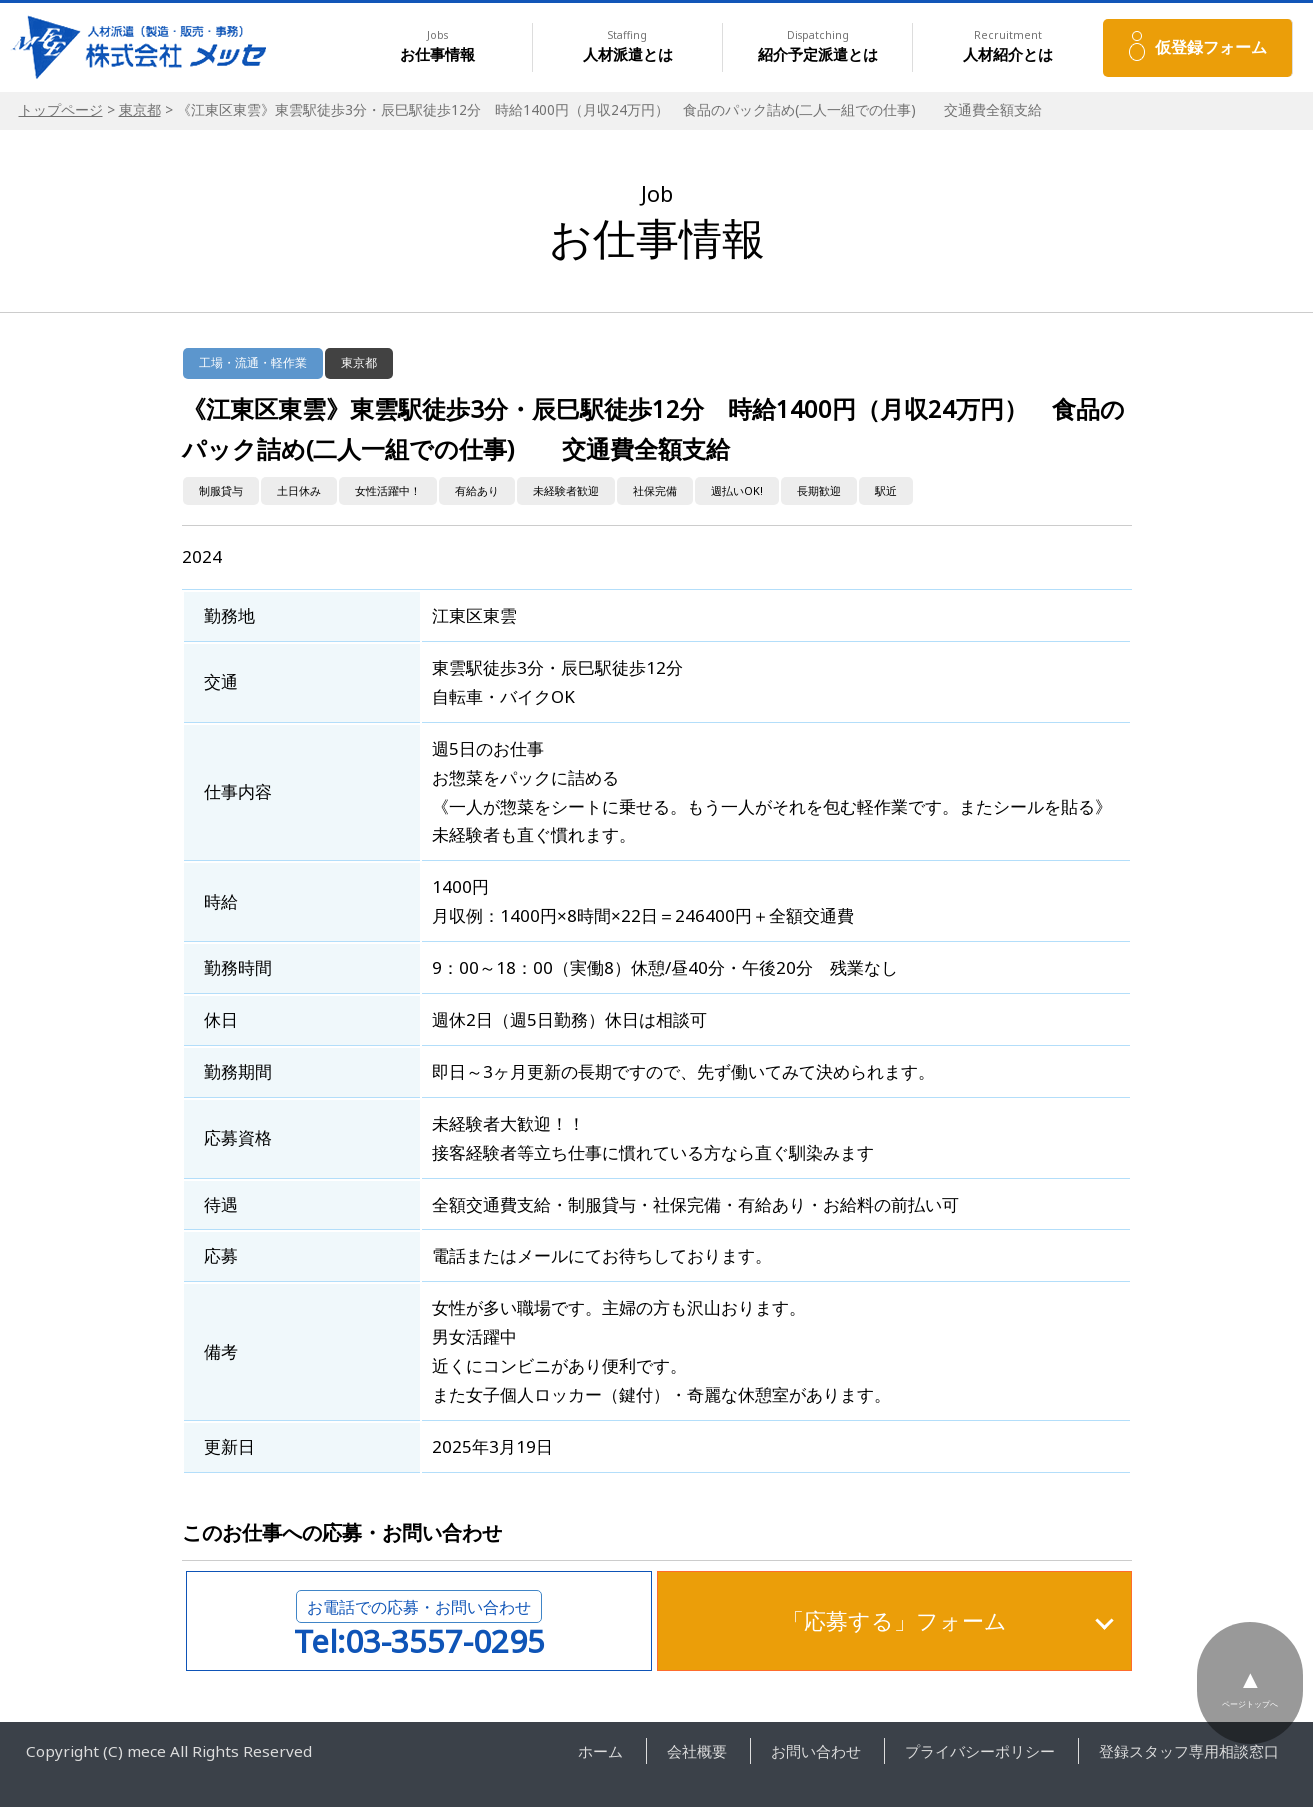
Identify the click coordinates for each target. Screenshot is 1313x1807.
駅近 (886, 490)
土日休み (299, 490)
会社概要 (697, 1751)
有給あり (477, 490)
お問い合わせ (816, 1751)
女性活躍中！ (388, 490)
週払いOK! (737, 490)
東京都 (140, 109)
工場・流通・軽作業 (253, 362)
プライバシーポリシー (980, 1751)
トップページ (61, 109)
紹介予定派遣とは (818, 46)
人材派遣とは (628, 46)
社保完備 (655, 490)
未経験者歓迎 (566, 490)
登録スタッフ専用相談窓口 (1189, 1751)
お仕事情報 (437, 46)
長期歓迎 (819, 490)
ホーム (600, 1751)
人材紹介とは (1008, 46)
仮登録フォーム (1211, 47)
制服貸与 (221, 490)
